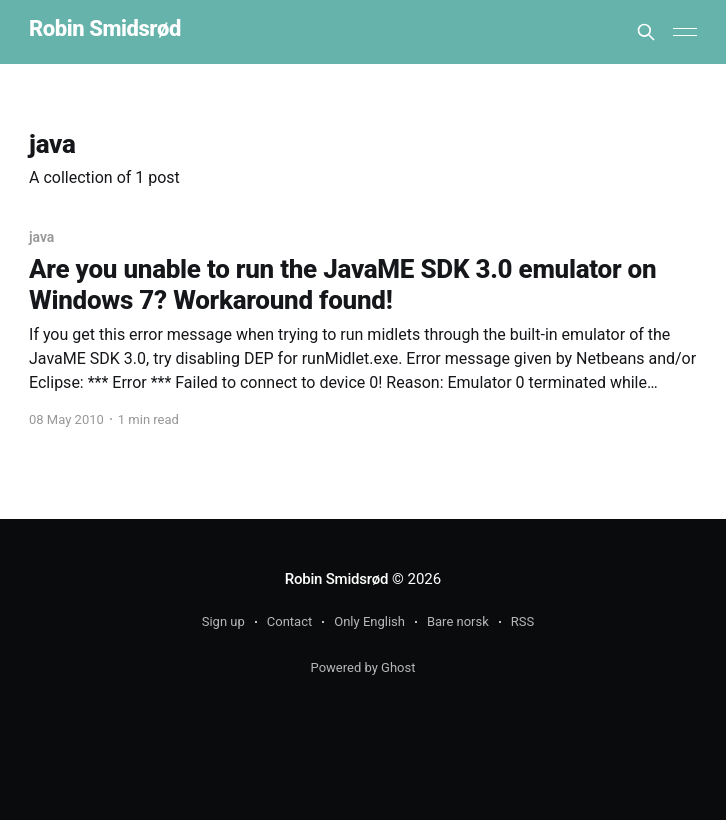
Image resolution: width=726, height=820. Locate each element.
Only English (369, 621)
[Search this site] (646, 32)
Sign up (223, 621)
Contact (289, 621)
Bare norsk (458, 621)
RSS (522, 621)
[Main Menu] (685, 32)
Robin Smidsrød (105, 29)
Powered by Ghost (363, 667)
